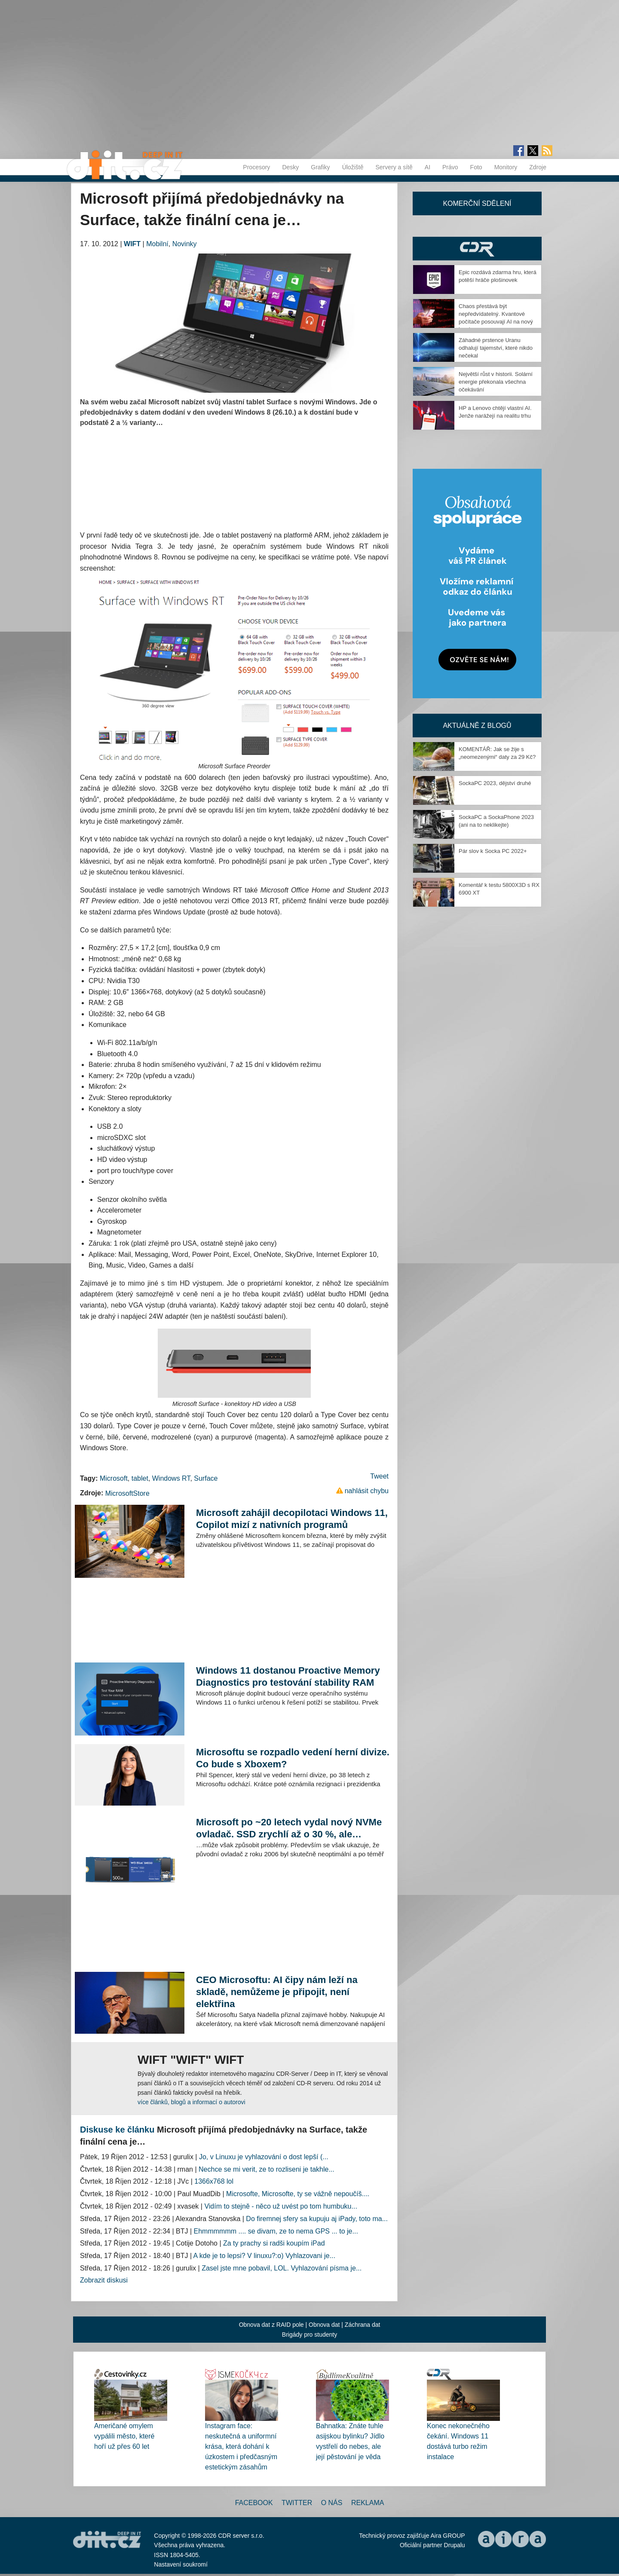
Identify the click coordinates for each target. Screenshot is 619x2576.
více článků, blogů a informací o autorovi (191, 2102)
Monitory (506, 167)
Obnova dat (324, 2324)
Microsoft (114, 1478)
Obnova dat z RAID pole (271, 2324)
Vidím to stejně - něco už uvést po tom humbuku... (280, 2206)
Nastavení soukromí (181, 2564)
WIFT (132, 244)
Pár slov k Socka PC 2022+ (493, 851)
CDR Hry (477, 248)
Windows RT (171, 1478)
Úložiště (353, 167)
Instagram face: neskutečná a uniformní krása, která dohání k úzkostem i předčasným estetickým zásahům (241, 2446)
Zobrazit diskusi (104, 2280)
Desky (290, 167)
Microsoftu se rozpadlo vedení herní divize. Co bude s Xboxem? (292, 1758)
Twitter (297, 2502)
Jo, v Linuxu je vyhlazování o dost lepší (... (263, 2156)
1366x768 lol (213, 2181)
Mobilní (157, 244)
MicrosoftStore (127, 1493)
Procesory (256, 167)
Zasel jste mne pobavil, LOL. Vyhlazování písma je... (282, 2268)
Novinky (184, 244)
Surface (206, 1478)
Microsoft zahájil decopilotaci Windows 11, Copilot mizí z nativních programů (292, 1518)
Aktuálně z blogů (477, 725)
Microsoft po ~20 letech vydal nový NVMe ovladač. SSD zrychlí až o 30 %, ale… (289, 1828)
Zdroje (537, 167)
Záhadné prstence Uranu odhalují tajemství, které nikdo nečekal (496, 348)
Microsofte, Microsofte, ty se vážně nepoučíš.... (297, 2193)
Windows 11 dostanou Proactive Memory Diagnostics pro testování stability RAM (288, 1676)
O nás (332, 2502)
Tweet (379, 1476)
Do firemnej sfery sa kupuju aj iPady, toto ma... (317, 2218)
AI (427, 167)
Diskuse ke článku (117, 2129)
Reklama (367, 2502)
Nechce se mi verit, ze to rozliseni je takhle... (266, 2169)
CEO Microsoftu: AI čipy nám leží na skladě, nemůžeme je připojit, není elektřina (277, 1991)
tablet (140, 1478)
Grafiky (320, 167)
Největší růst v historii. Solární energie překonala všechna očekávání (496, 382)
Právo (450, 167)
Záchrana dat (362, 2324)
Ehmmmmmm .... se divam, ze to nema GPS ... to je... (276, 2231)
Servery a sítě (393, 167)
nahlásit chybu (367, 1490)
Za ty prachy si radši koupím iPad (274, 2243)
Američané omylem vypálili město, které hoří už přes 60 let (124, 2436)
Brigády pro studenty (309, 2334)
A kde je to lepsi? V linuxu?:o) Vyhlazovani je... (264, 2255)
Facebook (254, 2502)
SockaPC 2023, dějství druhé (495, 783)
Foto (476, 167)
